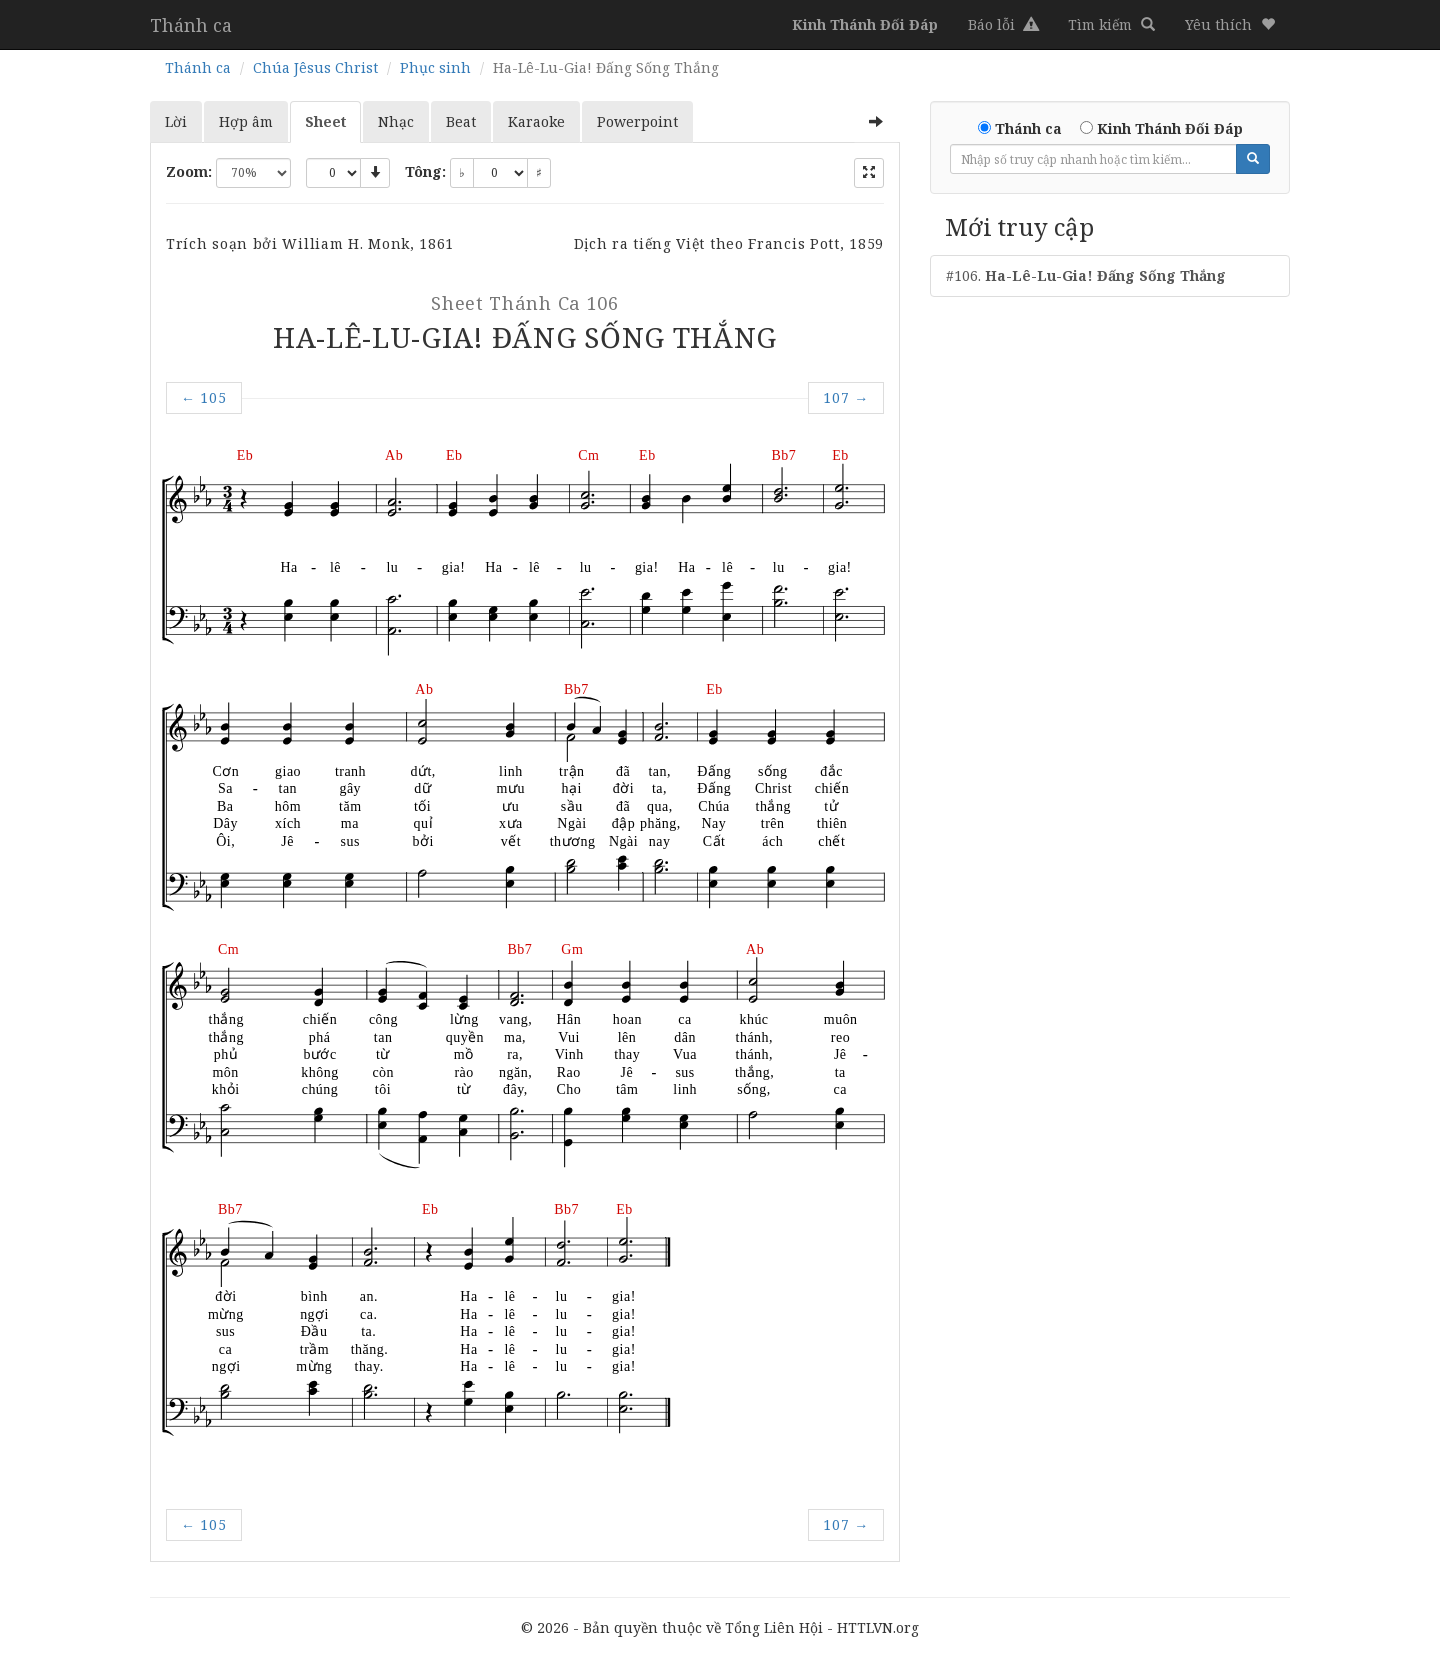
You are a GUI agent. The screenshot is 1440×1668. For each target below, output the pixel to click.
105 (204, 397)
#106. (1086, 275)
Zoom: (189, 171)
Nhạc (396, 121)
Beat (461, 121)
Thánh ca (191, 25)
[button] (1230, 25)
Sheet (325, 121)
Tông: (425, 171)
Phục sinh (435, 67)
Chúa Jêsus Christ (315, 67)
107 (846, 397)
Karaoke (536, 121)
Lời (176, 121)
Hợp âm (246, 121)
